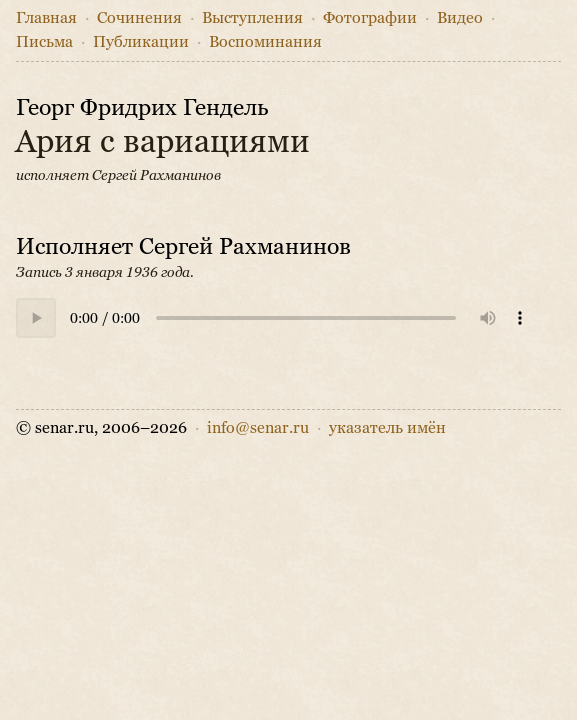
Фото (370, 17)
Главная (46, 17)
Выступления (252, 17)
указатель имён (387, 427)
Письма (44, 41)
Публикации (141, 41)
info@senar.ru (258, 427)
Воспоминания (265, 41)
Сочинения (139, 17)
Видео (460, 17)
